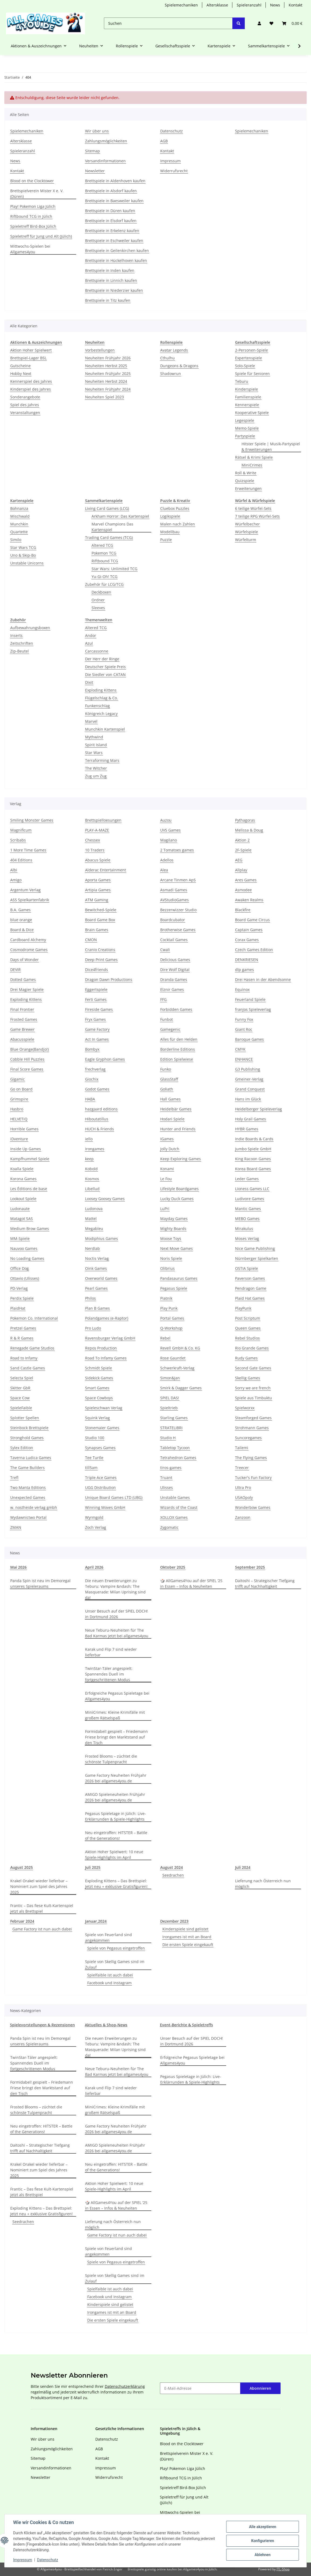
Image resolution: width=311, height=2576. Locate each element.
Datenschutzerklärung (125, 2386)
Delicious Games (175, 959)
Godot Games (97, 1089)
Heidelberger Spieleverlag (258, 1109)
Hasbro (16, 1109)
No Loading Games (27, 1258)
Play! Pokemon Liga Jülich (32, 206)
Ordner (98, 599)
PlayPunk (243, 1308)
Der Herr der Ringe (102, 658)
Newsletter (95, 170)
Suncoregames (248, 1437)
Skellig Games (247, 1377)
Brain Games (96, 929)
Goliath (166, 1089)
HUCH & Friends (99, 1128)
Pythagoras (245, 820)
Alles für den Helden (178, 1039)
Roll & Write (245, 472)
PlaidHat (17, 1308)
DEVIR (15, 969)
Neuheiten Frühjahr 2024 (108, 389)
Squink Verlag (97, 1417)
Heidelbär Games (175, 1109)
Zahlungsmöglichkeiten (106, 140)
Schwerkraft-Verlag (177, 1368)
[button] (259, 23)
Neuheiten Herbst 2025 (106, 365)
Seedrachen (173, 1875)
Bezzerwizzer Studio (178, 909)
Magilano (168, 840)
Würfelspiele (246, 531)
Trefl (14, 1477)
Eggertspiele (96, 989)
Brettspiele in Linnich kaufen (111, 280)
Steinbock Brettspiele (29, 1427)
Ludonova (94, 1208)
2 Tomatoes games (177, 850)
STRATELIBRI (171, 1427)
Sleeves (98, 607)
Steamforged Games (253, 1417)
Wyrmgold (94, 1517)
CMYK (240, 1049)
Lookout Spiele (23, 1198)
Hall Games (170, 1099)
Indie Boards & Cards (254, 1138)
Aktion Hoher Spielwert (31, 350)
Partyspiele (245, 436)
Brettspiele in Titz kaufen (107, 300)
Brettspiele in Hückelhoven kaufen (116, 260)
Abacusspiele (22, 1039)
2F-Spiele (243, 850)
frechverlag (95, 1069)
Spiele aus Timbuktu (253, 1397)
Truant (166, 1477)
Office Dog (19, 1268)
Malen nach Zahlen (177, 524)
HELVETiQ (18, 1118)
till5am (91, 1467)
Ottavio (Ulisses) (24, 1278)
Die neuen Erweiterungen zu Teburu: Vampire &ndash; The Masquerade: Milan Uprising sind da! (115, 1589)
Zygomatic (169, 1527)
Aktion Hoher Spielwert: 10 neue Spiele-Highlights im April (114, 1854)
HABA (90, 1099)
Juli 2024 (242, 1867)
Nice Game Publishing (255, 1248)
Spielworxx (244, 1407)
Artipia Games (98, 889)
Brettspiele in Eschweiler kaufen (114, 240)
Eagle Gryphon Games (105, 1059)
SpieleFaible (21, 1407)
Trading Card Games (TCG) (109, 537)
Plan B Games (97, 1308)
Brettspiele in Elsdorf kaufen (111, 220)
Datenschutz (47, 2560)
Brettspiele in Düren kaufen (110, 210)
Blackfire (242, 909)
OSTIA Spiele (246, 1268)
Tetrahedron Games (178, 1457)
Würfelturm (245, 539)
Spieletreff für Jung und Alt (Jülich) (41, 236)
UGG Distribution (100, 1487)
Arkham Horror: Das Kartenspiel (120, 516)
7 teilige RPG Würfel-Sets (257, 516)
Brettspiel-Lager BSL (28, 357)
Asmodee (243, 889)
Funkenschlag (97, 705)
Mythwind (94, 736)
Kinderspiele (246, 389)
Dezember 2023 (174, 1921)
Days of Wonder (24, 959)
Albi (13, 869)
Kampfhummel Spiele (29, 1158)
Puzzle (166, 539)
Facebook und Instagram (109, 1982)
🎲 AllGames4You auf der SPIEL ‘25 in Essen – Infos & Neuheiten (191, 1583)
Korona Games (23, 1178)
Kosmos (92, 1178)
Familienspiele (248, 396)
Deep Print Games (101, 959)
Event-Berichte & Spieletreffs (186, 2024)
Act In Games (97, 1039)
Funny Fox (244, 1019)
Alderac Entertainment (105, 869)
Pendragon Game (250, 1288)
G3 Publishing (247, 1069)
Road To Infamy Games (106, 1358)
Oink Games (96, 1268)
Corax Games (247, 939)
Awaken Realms (249, 899)
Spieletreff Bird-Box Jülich (33, 226)
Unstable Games (175, 1497)
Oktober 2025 (172, 1567)
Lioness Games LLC (252, 1188)
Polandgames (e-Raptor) (106, 1318)
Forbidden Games (176, 1009)
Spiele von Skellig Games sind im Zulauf (114, 1964)
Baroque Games (249, 1039)
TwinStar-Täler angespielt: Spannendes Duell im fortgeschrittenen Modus (108, 1674)
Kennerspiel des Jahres (31, 381)
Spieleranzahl (249, 5)
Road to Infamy (23, 1358)
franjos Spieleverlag (253, 1009)
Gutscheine (20, 365)
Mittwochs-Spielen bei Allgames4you (30, 249)
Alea (164, 869)
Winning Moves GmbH (105, 1507)
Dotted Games (23, 979)
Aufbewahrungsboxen (30, 627)
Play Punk (168, 1308)
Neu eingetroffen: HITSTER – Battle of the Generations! (116, 1835)
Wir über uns (97, 131)
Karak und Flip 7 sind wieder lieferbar (111, 1652)
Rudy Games (246, 1358)
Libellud (92, 1188)
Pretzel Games (23, 1328)
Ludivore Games (249, 1198)
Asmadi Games (173, 889)
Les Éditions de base (28, 1188)
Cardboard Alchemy (28, 939)
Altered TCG (102, 545)
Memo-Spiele (247, 428)
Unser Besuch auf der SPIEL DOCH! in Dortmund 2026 (116, 1613)
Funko (165, 1069)
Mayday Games (174, 1218)
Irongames (94, 1148)
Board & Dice (22, 929)
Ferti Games (96, 999)
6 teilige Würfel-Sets (253, 508)
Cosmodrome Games (29, 949)
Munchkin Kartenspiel (105, 729)
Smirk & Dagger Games (181, 1387)
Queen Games (248, 1328)
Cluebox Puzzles (174, 508)
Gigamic (17, 1079)
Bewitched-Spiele (100, 909)
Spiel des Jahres (24, 404)
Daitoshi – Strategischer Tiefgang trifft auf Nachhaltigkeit (265, 1583)
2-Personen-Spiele (251, 350)
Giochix (91, 1079)
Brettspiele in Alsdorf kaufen (111, 190)
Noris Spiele (171, 1258)
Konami (167, 1168)
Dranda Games (173, 979)
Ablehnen (262, 2555)
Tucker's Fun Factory (253, 1477)
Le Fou (166, 1178)
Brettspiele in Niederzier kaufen (114, 290)
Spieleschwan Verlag (103, 1407)
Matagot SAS (21, 1218)
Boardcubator (172, 919)
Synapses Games (100, 1447)
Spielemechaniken (181, 5)
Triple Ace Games (101, 1477)
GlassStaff (169, 1079)
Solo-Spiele (245, 365)
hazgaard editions (101, 1109)
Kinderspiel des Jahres (30, 389)
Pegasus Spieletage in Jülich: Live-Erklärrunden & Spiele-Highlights (115, 1816)
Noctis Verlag (97, 1258)
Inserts (16, 635)
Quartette (19, 531)
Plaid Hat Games (250, 1298)
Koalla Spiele (21, 1168)
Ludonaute (20, 1208)
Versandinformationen (105, 160)
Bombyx (92, 1049)
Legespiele (244, 420)
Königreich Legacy (101, 713)
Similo (15, 539)
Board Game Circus (252, 919)
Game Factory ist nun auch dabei (42, 1929)
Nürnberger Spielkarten (256, 1258)
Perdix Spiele (22, 1298)
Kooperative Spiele (252, 412)
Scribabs (18, 840)
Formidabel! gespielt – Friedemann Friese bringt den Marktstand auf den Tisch (116, 1737)
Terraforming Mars (102, 760)
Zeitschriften (21, 643)
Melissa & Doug (249, 830)
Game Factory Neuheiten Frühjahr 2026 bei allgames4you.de (115, 1778)
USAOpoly (244, 1497)
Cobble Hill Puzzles (27, 1059)
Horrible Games (24, 1128)
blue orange (21, 919)
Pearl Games (96, 1288)
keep (89, 1158)
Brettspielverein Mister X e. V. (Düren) (37, 193)
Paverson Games (250, 1278)
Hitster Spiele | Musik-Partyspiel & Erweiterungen (271, 446)
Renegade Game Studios (32, 1348)
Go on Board (21, 1089)
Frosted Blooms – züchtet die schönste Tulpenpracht (111, 1759)
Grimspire (19, 1099)
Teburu (241, 381)
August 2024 (171, 1867)
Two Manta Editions (28, 1487)
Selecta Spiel (21, 1377)
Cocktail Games (174, 939)
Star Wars (94, 752)
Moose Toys (170, 1238)
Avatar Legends (174, 350)
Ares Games (246, 879)
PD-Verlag (19, 1288)
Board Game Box (100, 919)
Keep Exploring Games (180, 1158)
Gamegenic (170, 1029)
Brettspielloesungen (103, 820)
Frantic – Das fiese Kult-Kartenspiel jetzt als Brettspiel (41, 1908)
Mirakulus (244, 1228)
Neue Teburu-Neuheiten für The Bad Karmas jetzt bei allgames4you (116, 1633)
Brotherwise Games (177, 929)
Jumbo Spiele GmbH (253, 1148)
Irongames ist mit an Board (186, 1936)
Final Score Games (26, 1069)
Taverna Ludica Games (30, 1457)
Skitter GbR (20, 1387)
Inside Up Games (25, 1148)
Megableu (94, 1228)
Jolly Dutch (169, 1148)
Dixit (89, 682)
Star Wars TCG (23, 547)
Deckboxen (101, 592)
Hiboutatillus (96, 1118)
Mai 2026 (18, 1567)
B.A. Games (20, 909)
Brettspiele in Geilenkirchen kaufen (117, 250)
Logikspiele (170, 516)
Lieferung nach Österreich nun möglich (263, 1883)
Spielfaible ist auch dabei (110, 1975)
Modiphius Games (101, 1238)
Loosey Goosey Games (105, 1198)
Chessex (92, 840)
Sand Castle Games (27, 1368)
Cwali (165, 949)
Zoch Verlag (95, 1527)
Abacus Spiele (97, 860)
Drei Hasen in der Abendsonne (263, 979)
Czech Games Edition (254, 949)
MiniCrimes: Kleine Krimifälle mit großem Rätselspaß (115, 1715)
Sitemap (92, 150)
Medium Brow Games (29, 1228)
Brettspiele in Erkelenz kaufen (112, 230)
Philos (90, 1298)
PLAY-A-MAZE (97, 830)
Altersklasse (217, 5)
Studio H (168, 1437)
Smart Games (97, 1387)
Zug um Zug (96, 776)
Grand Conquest (250, 1089)
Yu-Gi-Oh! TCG (104, 576)
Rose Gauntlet (173, 1358)
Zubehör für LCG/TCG (104, 584)
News (275, 5)
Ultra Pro (243, 1487)
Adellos (166, 860)
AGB (164, 140)
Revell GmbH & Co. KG (180, 1348)
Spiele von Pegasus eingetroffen (116, 1948)
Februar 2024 (22, 1921)
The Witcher (96, 768)
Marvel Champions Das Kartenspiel (112, 526)
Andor (90, 635)
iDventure (19, 1138)
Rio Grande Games (252, 1348)
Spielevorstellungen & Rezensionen (42, 2024)
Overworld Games (101, 1278)
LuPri (164, 1208)
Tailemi (241, 1447)
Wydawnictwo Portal (28, 1517)
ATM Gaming (96, 899)
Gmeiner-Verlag (249, 1079)
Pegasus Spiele (173, 1288)
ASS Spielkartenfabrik (29, 899)
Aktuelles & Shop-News (106, 2024)
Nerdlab (92, 1248)
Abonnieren (260, 2388)
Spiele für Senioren (252, 373)
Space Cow (20, 1397)
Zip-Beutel (19, 651)
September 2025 (250, 1567)
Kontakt (295, 5)
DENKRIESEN (246, 959)
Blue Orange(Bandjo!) (29, 1049)
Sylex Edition (21, 1447)
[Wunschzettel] (271, 23)
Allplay (241, 869)
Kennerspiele (247, 404)
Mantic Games (248, 1208)
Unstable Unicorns (27, 563)
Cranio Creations (100, 949)
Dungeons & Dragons (179, 365)
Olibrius (167, 1268)
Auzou (166, 820)
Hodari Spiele (172, 1118)
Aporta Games (98, 879)
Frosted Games (23, 1019)
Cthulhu (167, 357)
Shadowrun (170, 373)
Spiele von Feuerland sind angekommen (108, 1937)
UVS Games (170, 830)
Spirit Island (96, 744)
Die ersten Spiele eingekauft (187, 1944)
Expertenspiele (248, 357)
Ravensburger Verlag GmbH (110, 1338)
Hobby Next (20, 373)
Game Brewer (22, 1029)
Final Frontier (22, 1009)
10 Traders (94, 850)
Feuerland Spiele (250, 999)
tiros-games (170, 1467)
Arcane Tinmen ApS (178, 879)
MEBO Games (247, 1218)
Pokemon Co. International (34, 1318)
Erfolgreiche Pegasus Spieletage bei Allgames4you (117, 1696)
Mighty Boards (173, 1228)
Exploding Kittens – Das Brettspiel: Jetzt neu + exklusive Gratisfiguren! (116, 1883)
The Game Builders (27, 1467)
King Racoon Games (253, 1158)
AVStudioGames (174, 899)
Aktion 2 (242, 840)
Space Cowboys (99, 1397)
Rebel (165, 1338)
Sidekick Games (99, 1377)
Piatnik (166, 1298)
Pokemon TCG (104, 553)
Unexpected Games (27, 1497)
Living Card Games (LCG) (107, 508)
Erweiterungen (248, 488)
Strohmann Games (252, 1427)
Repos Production (101, 1348)
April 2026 (94, 1567)
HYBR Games (246, 1128)
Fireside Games (99, 1009)
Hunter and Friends (177, 1128)
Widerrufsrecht (174, 170)
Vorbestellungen (100, 350)
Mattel (91, 1218)
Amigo (16, 879)
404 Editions (21, 860)
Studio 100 (94, 1437)
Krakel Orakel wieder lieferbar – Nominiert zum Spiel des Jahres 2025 (39, 1886)
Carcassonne (96, 651)
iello (89, 1138)
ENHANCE (244, 1059)
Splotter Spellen (24, 1417)
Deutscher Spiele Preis (105, 666)
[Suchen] (168, 23)
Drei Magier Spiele (27, 989)
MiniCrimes (252, 465)
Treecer (242, 1467)
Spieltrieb (169, 1407)
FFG (163, 999)
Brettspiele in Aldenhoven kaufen (115, 180)
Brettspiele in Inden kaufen (109, 270)
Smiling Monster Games (31, 820)
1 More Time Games (28, 850)
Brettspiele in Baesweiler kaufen (114, 200)
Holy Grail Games (250, 1118)
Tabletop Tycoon (175, 1447)
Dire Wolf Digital (175, 969)
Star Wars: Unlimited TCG (114, 568)
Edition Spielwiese (176, 1059)
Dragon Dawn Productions (108, 979)
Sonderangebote (25, 396)
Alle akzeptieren (262, 2527)
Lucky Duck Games (177, 1198)
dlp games (244, 969)
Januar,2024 (96, 1921)
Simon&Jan (170, 1377)
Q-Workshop (171, 1328)
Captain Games (249, 929)
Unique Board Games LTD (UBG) (113, 1497)
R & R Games (21, 1338)
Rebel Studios (247, 1338)
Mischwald (20, 516)
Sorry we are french (253, 1387)
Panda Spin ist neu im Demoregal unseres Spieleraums (40, 1583)
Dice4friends (96, 969)
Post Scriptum (247, 1318)
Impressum (22, 2560)
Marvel (91, 721)
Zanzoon (242, 1517)
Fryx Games (95, 1019)
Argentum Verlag (25, 889)
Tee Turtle (94, 1457)
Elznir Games (172, 989)
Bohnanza (19, 508)
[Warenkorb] (292, 23)
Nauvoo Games (23, 1248)
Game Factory (97, 1029)
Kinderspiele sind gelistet (185, 1929)
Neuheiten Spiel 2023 (104, 396)
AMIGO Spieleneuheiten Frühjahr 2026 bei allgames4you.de (115, 1797)
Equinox (242, 989)
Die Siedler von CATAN (105, 674)
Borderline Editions (177, 1049)
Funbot (166, 1019)
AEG (238, 860)
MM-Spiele (20, 1238)
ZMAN (15, 1527)
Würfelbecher (247, 524)
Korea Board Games (253, 1168)
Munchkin (19, 524)
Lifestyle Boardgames (179, 1188)
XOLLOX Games (174, 1517)
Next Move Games (176, 1248)
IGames (167, 1138)
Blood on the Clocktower (32, 180)
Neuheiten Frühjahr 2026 (108, 357)
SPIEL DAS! (169, 1397)
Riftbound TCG (105, 560)
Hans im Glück (248, 1099)
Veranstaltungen (25, 412)
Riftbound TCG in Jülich (31, 216)
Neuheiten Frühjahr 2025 (108, 373)
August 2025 (21, 1867)
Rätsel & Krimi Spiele (254, 457)
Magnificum (21, 830)
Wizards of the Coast (178, 1507)
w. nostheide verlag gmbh (33, 1507)
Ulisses (166, 1487)
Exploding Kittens (101, 690)
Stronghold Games (27, 1437)
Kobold (91, 1168)
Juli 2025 (92, 1867)
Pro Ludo (93, 1328)
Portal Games (172, 1318)
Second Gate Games (253, 1368)
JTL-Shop (283, 2569)
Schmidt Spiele (98, 1368)
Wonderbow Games (252, 1507)
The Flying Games (251, 1457)
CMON (91, 939)
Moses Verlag (247, 1238)
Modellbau (170, 531)
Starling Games (174, 1417)
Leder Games (247, 1178)
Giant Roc (243, 1029)
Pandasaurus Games (178, 1278)
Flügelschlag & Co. (101, 697)
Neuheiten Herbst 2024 (106, 381)
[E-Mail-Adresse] (200, 2388)
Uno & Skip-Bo (23, 555)
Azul (89, 643)
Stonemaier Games (102, 1427)
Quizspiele (244, 480)
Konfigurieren (262, 2541)
